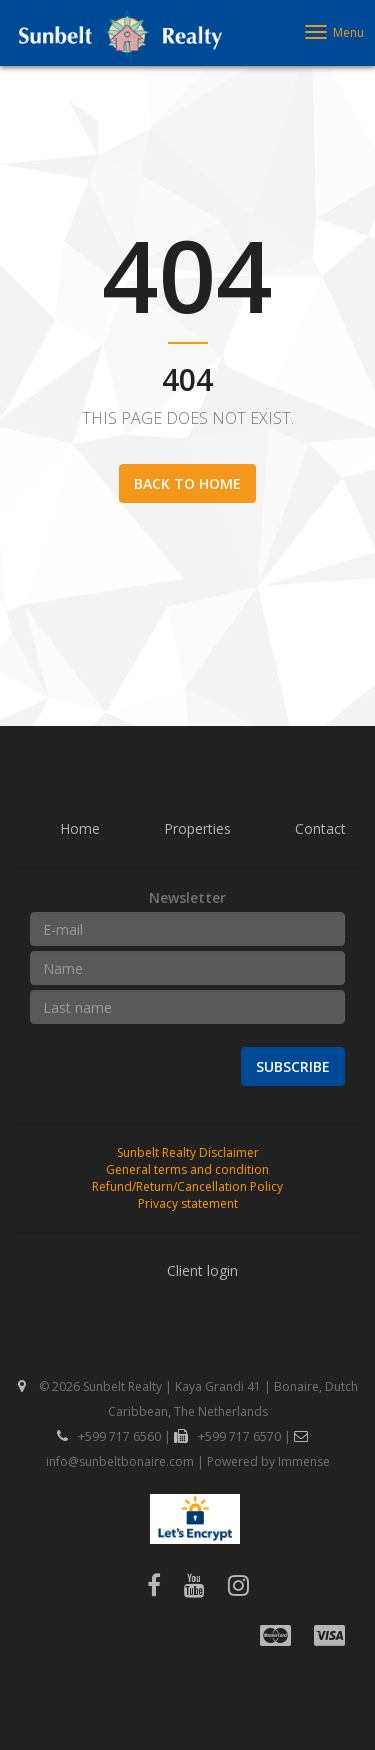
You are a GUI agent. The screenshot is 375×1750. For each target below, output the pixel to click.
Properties (197, 828)
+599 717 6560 (109, 1436)
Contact (320, 828)
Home (80, 828)
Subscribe (293, 1066)
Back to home (187, 483)
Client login (202, 1270)
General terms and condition (187, 1169)
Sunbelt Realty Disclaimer (188, 1152)
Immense (304, 1461)
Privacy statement (188, 1203)
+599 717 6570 (227, 1436)
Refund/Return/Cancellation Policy (187, 1186)
